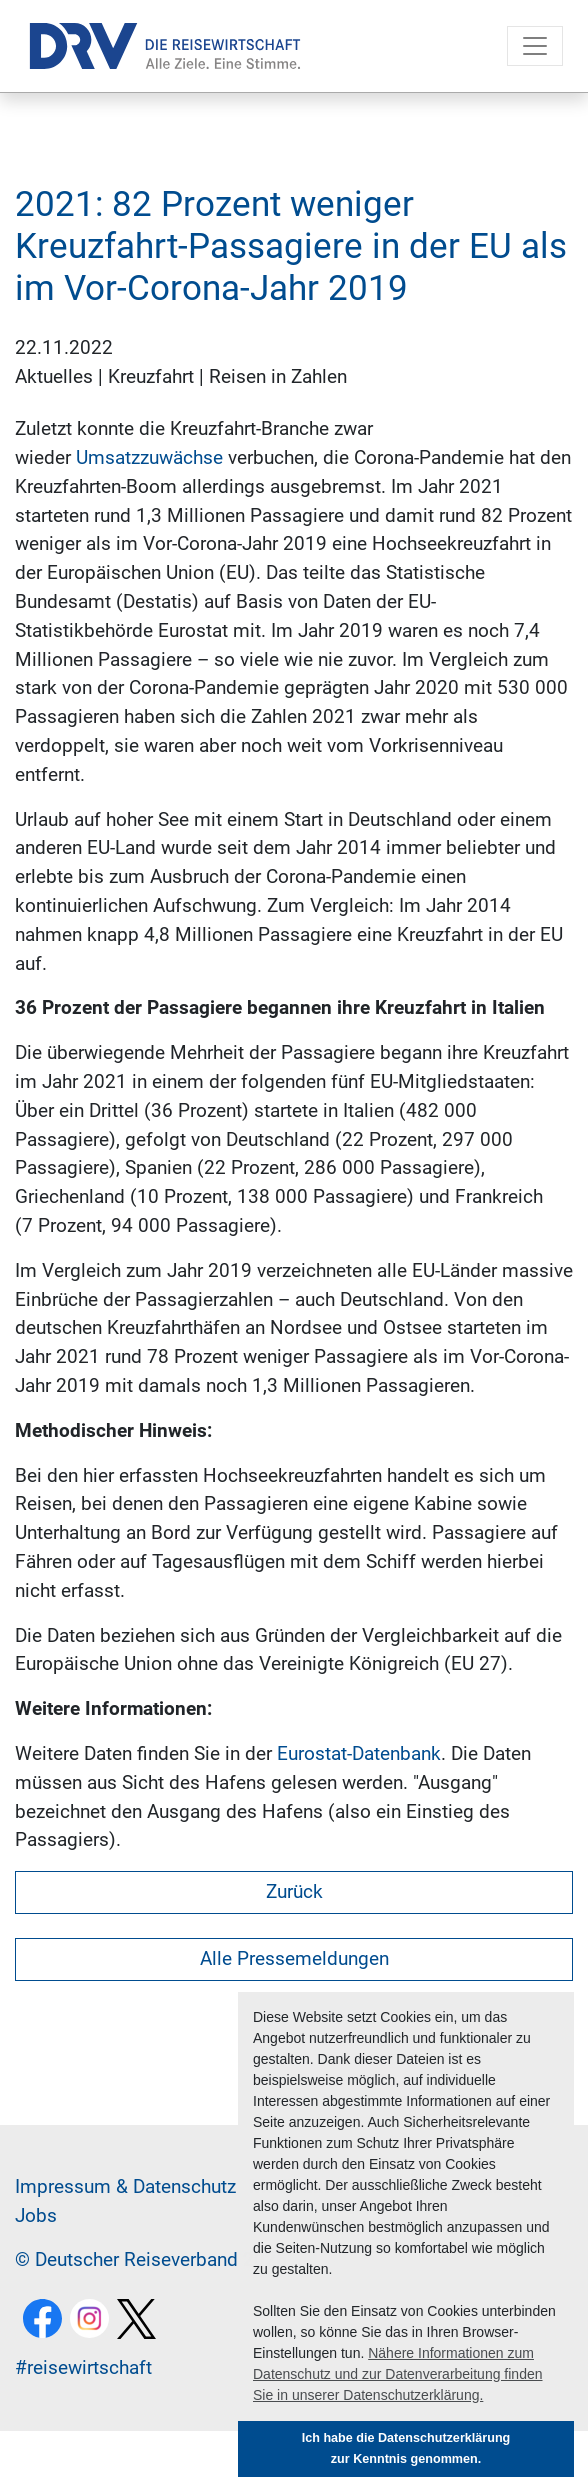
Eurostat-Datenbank (359, 1753)
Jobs (36, 2215)
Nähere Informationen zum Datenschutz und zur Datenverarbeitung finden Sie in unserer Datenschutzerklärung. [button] (398, 2374)
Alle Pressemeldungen (294, 1958)
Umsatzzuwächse (149, 457)
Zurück (294, 1891)
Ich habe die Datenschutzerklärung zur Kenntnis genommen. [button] (406, 2448)
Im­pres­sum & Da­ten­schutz (125, 2186)
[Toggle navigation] (535, 46)
